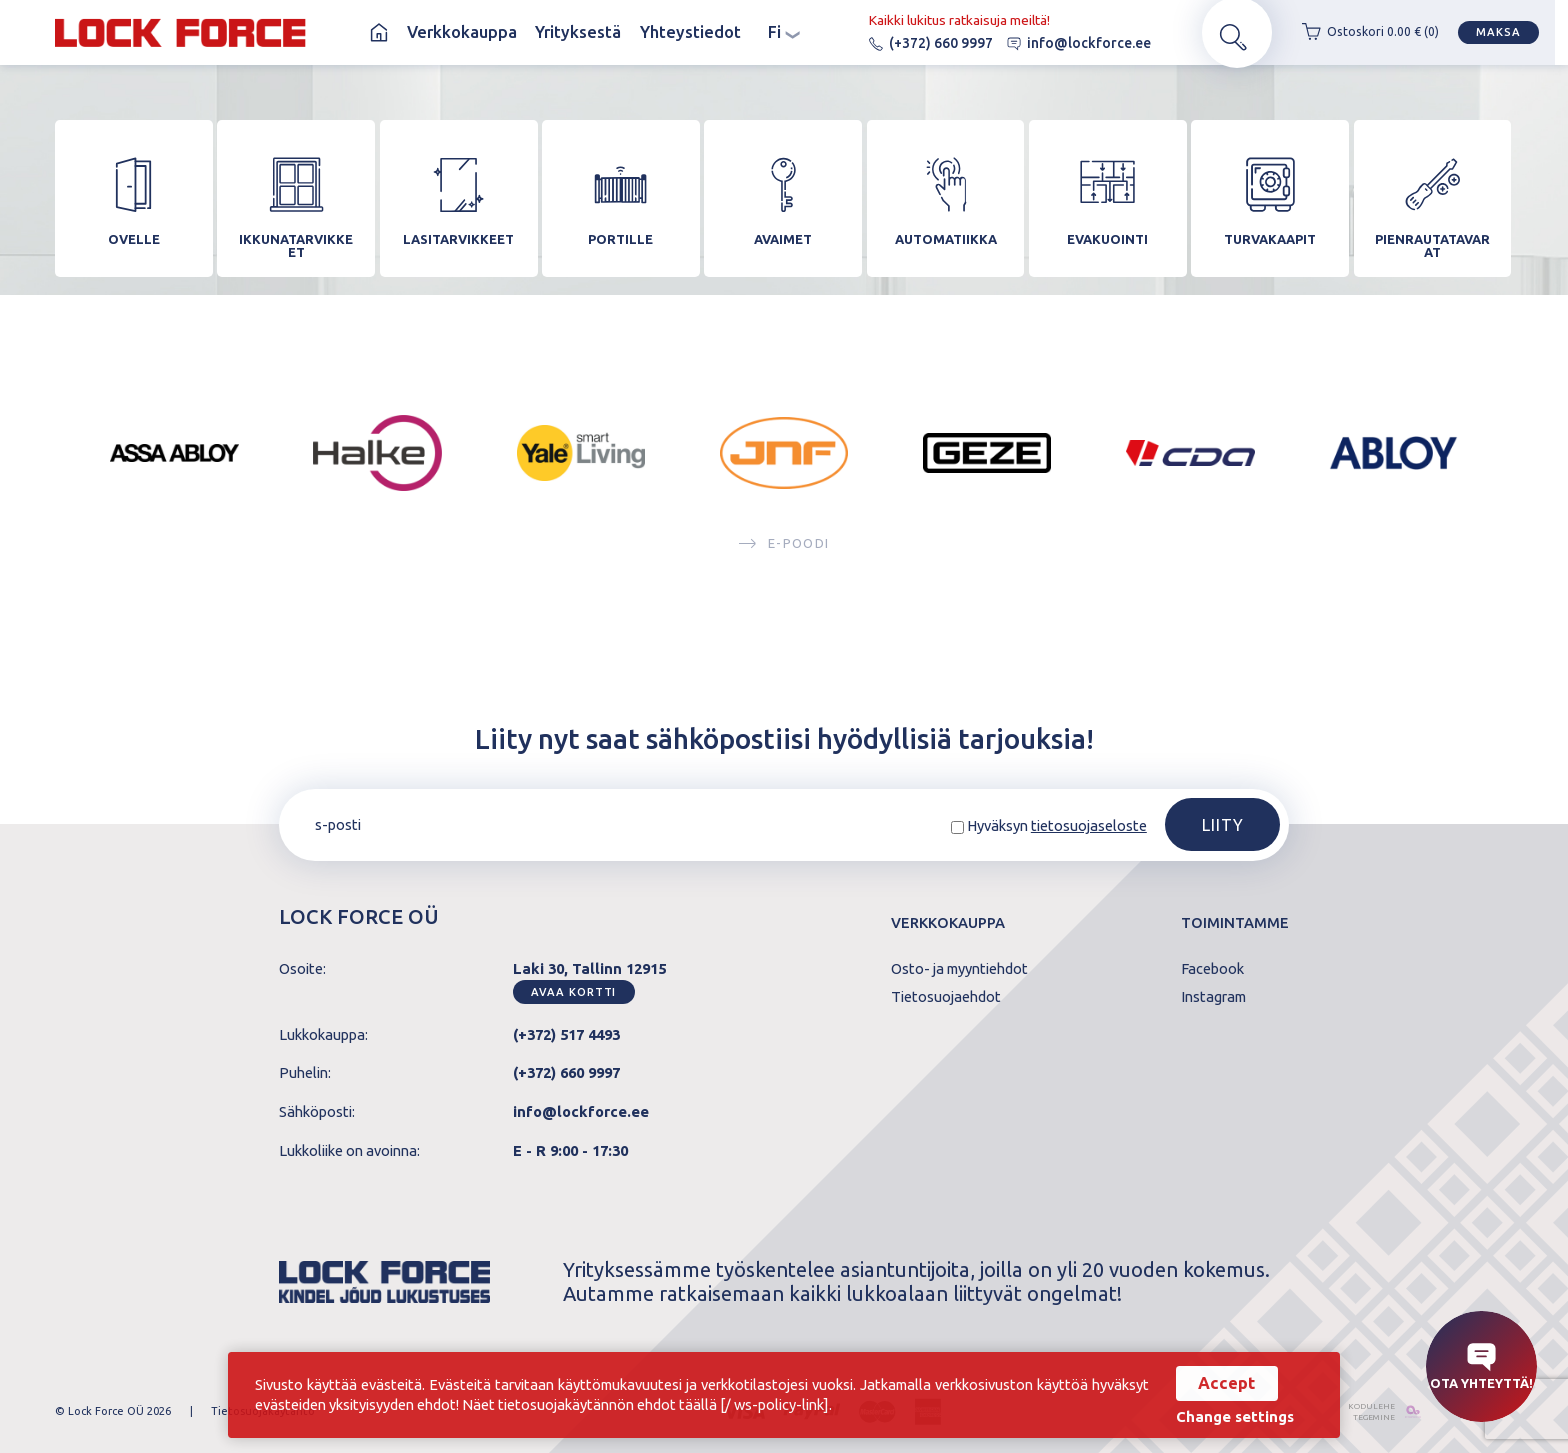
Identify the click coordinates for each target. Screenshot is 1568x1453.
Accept (1223, 1383)
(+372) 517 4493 (566, 1034)
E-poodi (783, 552)
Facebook (1212, 969)
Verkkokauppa (462, 32)
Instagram (1213, 997)
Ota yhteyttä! (1481, 1366)
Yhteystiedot (690, 32)
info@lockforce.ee (1066, 43)
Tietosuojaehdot (946, 997)
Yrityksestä (578, 32)
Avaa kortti (573, 992)
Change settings (1232, 1417)
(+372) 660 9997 (918, 43)
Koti (379, 32)
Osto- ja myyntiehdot (959, 969)
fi (783, 32)
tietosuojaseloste (1089, 826)
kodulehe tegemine (1362, 1411)
